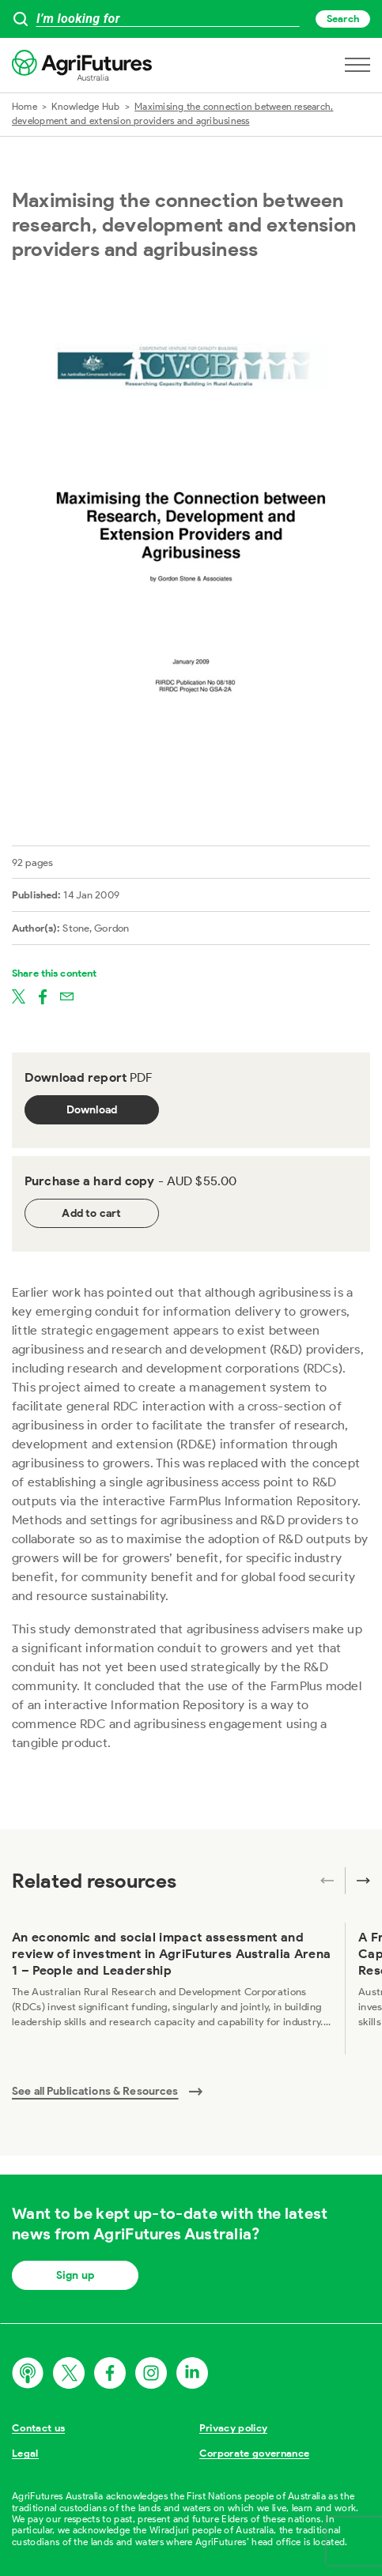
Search (343, 18)
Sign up (75, 2275)
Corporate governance (254, 2453)
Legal (25, 2453)
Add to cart (91, 1213)
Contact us (38, 2428)
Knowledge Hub (85, 106)
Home (24, 106)
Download (92, 1110)
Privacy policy (233, 2428)
